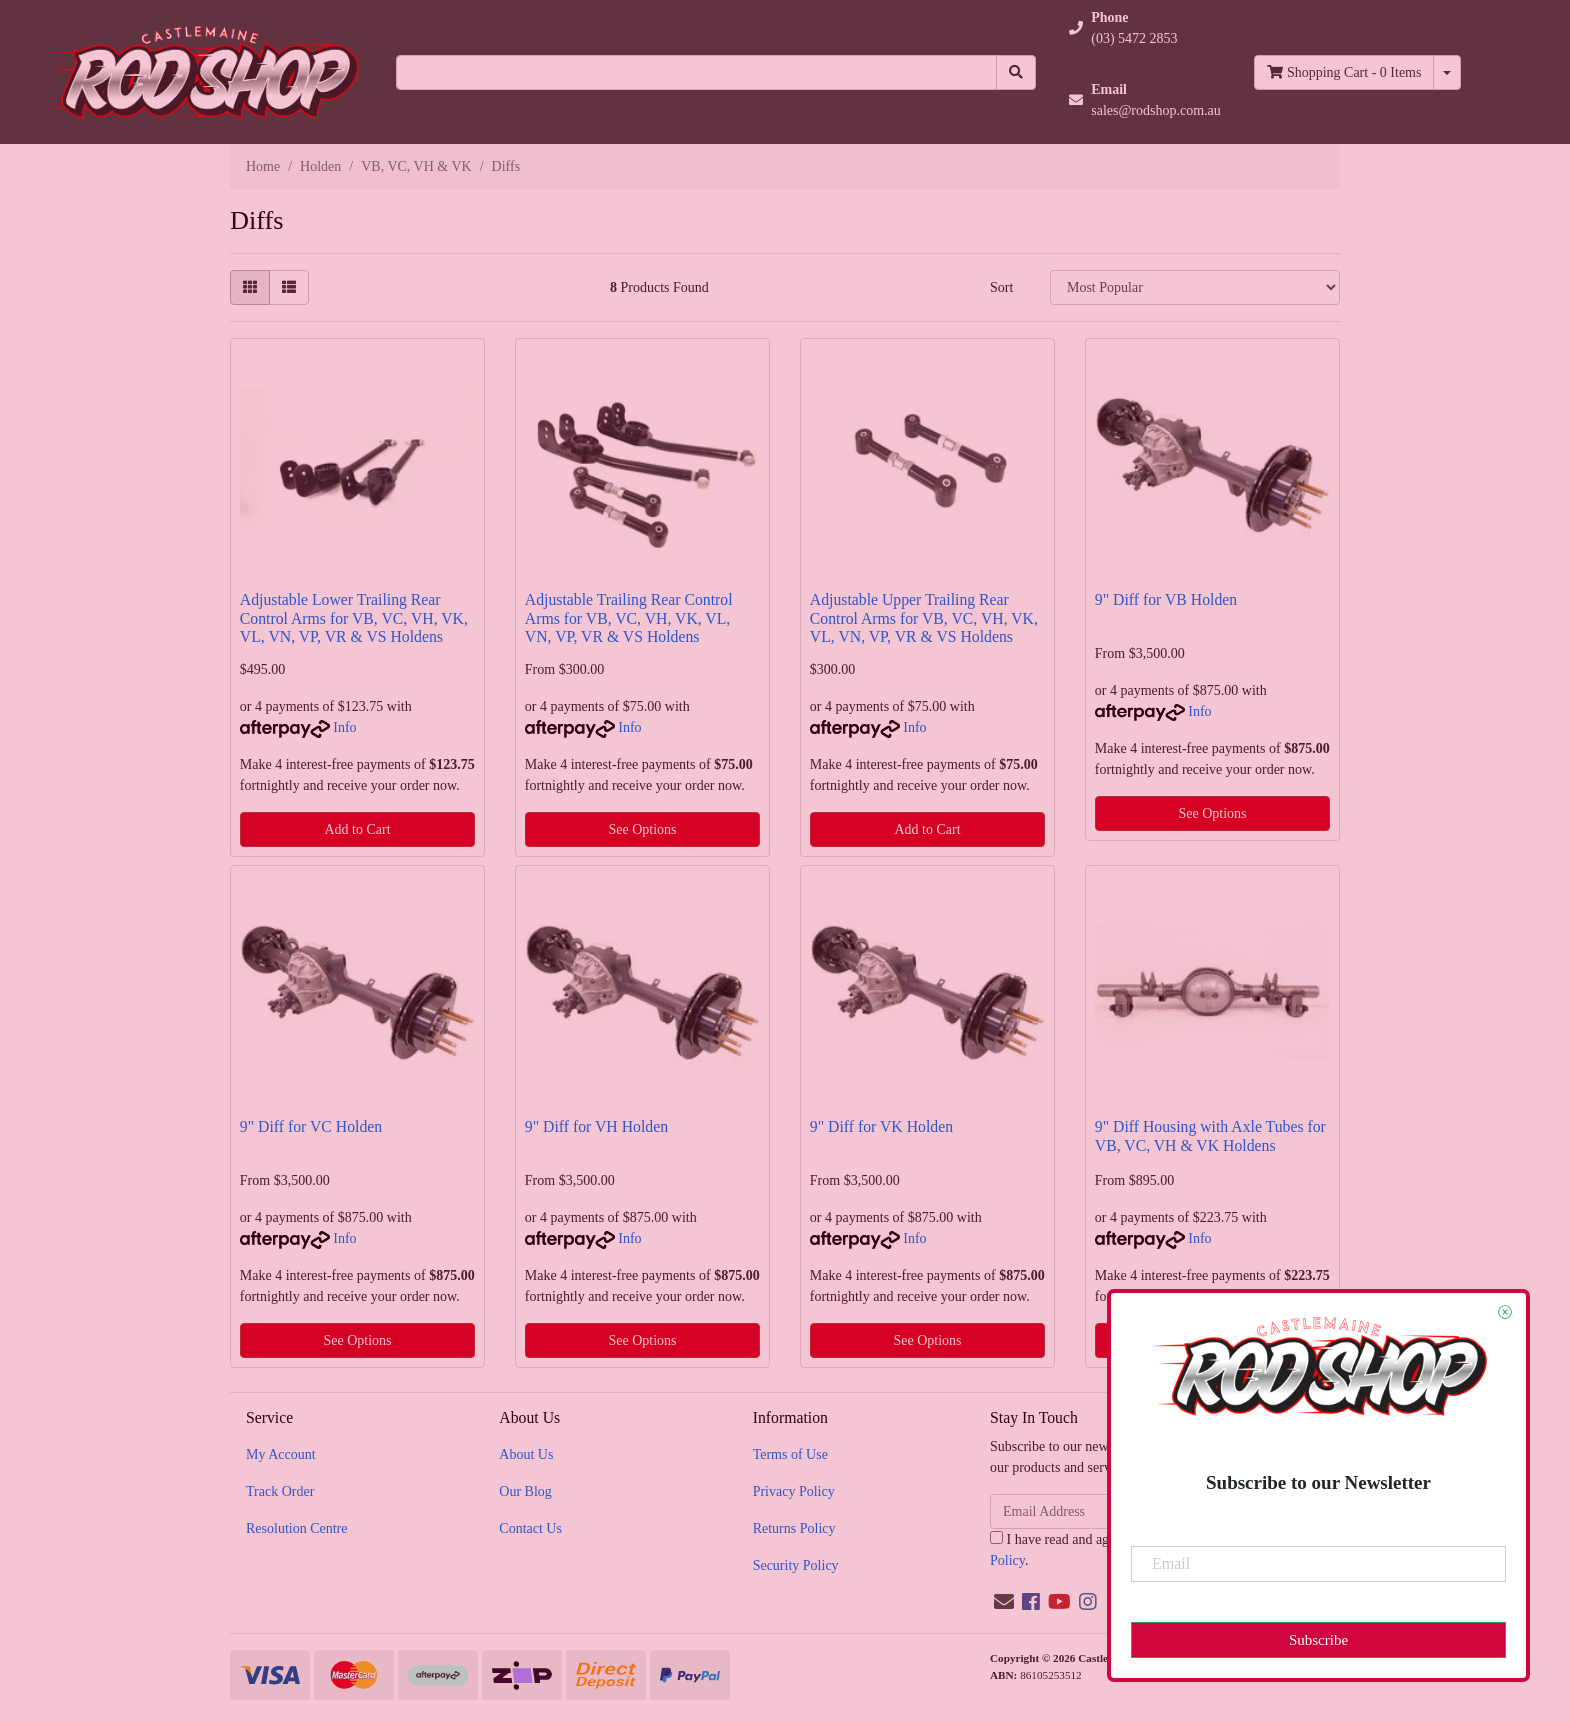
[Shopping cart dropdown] (1447, 72)
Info (344, 727)
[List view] (289, 287)
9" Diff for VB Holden (1166, 599)
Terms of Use (790, 1454)
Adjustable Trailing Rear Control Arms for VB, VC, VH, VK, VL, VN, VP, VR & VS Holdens (629, 618)
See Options (642, 829)
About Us (526, 1454)
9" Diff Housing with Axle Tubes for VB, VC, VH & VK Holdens (1210, 1136)
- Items (1344, 72)
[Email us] (1004, 1602)
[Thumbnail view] (250, 287)
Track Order (280, 1491)
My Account (281, 1454)
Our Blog (525, 1491)
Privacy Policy (794, 1491)
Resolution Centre (297, 1528)
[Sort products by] (1195, 287)
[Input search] (696, 72)
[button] (1145, 28)
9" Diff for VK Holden (881, 1126)
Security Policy (796, 1565)
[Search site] (1016, 72)
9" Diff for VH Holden (596, 1126)
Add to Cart (357, 829)
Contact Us (530, 1528)
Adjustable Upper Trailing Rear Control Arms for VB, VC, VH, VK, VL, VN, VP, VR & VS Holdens (924, 618)
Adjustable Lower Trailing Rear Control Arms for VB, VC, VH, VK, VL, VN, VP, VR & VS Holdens (354, 618)
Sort (1001, 287)
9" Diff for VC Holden (311, 1126)
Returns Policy (794, 1528)
